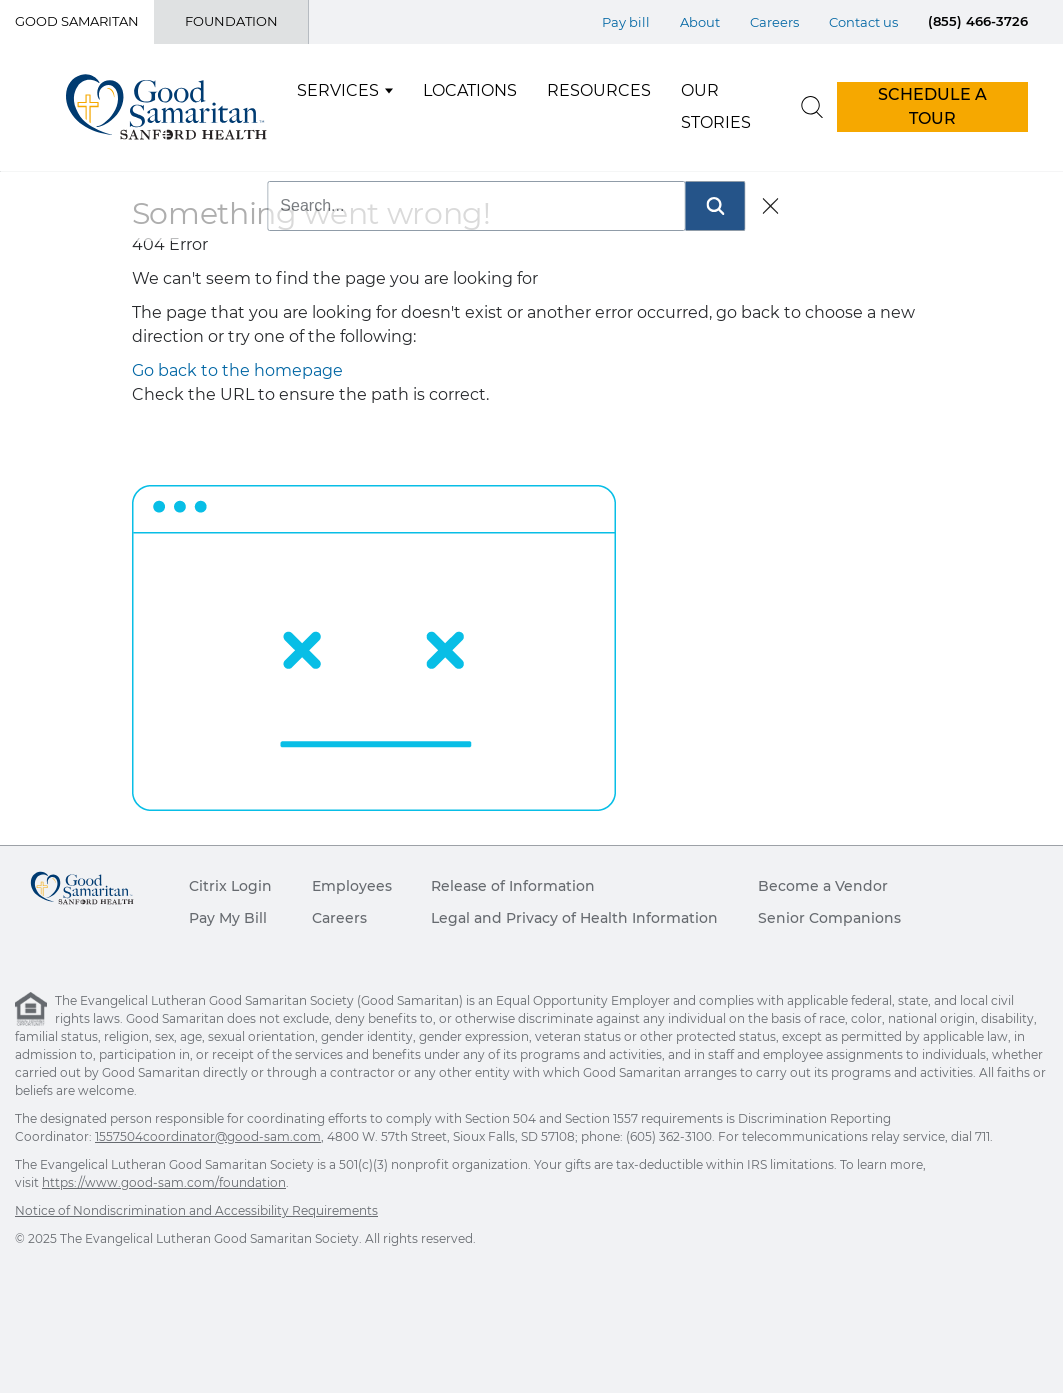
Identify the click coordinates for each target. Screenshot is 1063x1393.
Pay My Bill (228, 918)
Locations (470, 90)
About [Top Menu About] (700, 22)
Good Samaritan (77, 21)
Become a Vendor (823, 886)
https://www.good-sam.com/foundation (164, 1182)
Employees (352, 886)
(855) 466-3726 (978, 21)
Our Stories (716, 106)
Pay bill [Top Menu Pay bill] (626, 22)
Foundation (231, 21)
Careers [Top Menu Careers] (774, 22)
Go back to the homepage (237, 370)
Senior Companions (829, 918)
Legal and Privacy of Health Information (574, 918)
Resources (599, 90)
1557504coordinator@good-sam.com (208, 1136)
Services (338, 90)
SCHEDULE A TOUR (932, 106)
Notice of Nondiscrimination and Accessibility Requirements (196, 1210)
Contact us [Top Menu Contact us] (863, 22)
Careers (339, 918)
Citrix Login (230, 886)
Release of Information (513, 886)
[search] (812, 107)
